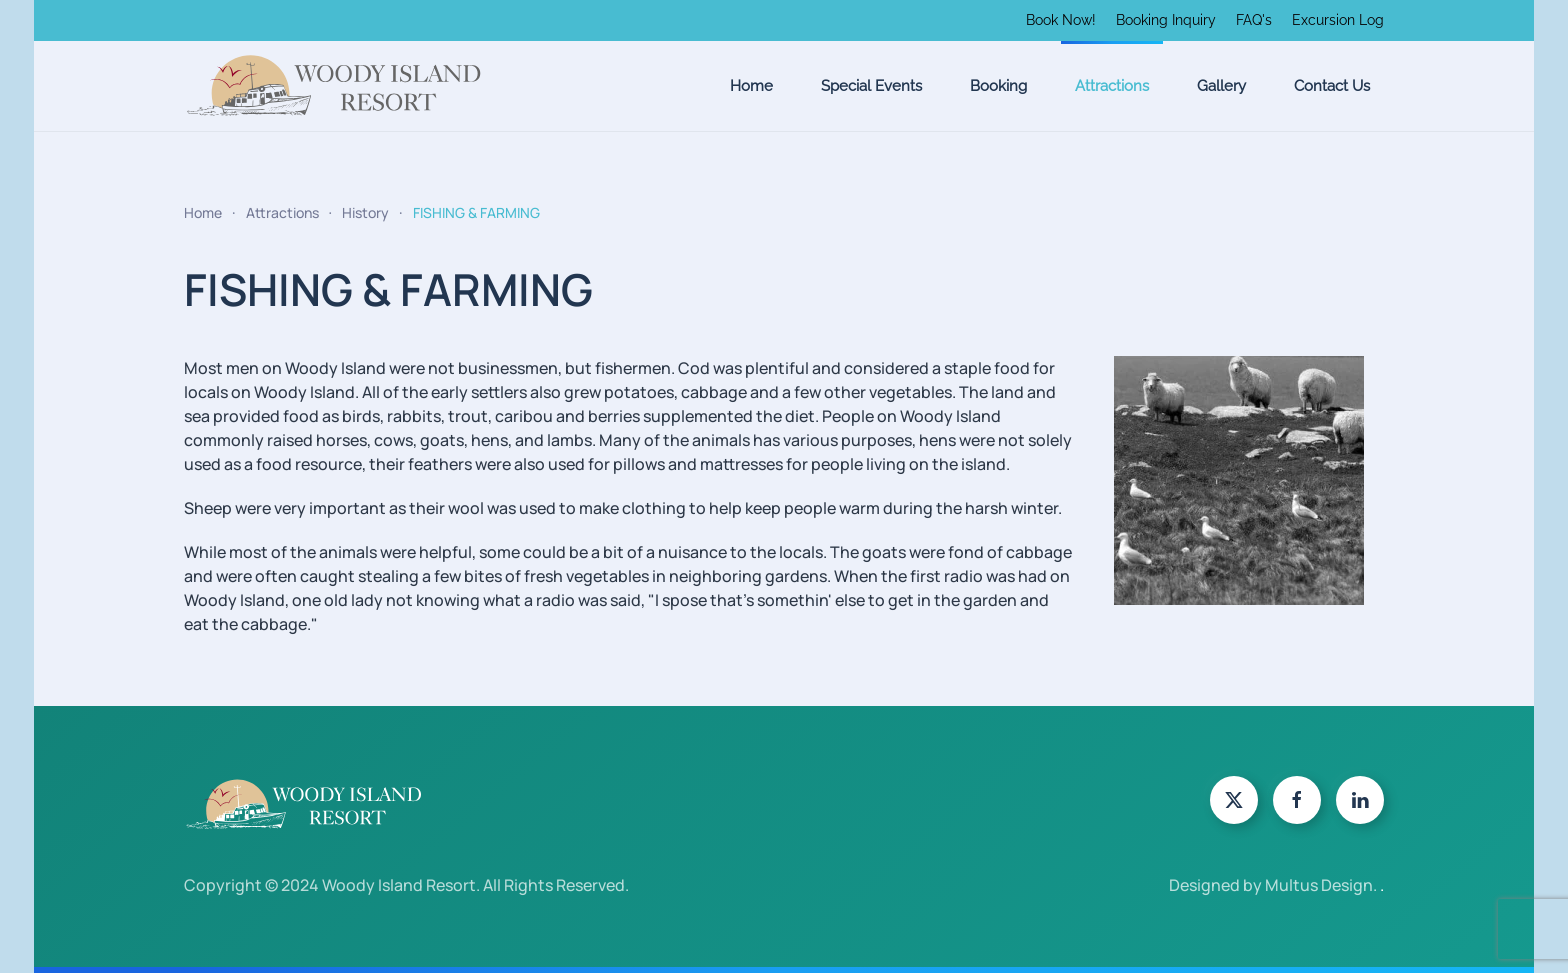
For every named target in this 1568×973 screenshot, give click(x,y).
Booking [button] (998, 86)
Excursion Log (1338, 20)
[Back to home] (334, 86)
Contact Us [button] (1332, 86)
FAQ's (1254, 20)
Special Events (871, 86)
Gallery (1221, 86)
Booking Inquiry (1166, 20)
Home (751, 86)
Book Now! (1061, 20)
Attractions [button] (1112, 86)
